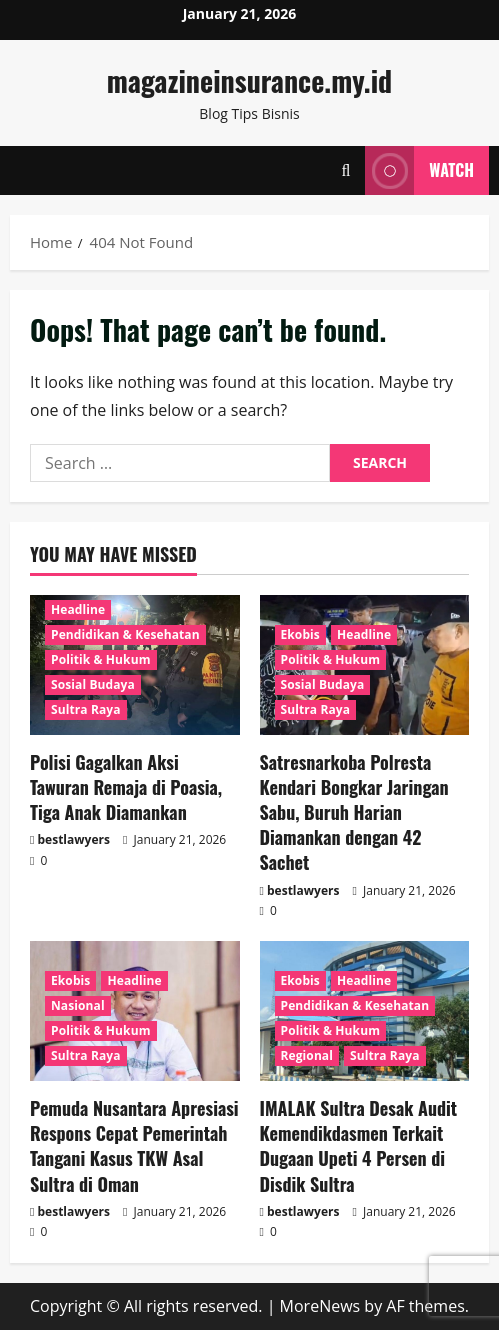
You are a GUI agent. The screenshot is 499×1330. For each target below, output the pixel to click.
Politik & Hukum (101, 659)
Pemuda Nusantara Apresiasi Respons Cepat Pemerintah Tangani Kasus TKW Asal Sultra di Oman (134, 1146)
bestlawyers (74, 839)
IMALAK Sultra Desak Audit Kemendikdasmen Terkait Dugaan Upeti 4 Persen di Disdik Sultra (359, 1146)
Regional (307, 1055)
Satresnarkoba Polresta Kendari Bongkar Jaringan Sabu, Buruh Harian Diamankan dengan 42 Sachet (354, 812)
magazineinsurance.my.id (249, 80)
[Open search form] (345, 170)
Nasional (78, 1005)
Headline (78, 609)
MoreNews (320, 1306)
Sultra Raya (86, 709)
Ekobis (300, 634)
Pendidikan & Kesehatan (125, 634)
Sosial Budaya (93, 684)
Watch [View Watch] (419, 170)
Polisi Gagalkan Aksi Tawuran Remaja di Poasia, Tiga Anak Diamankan (126, 787)
